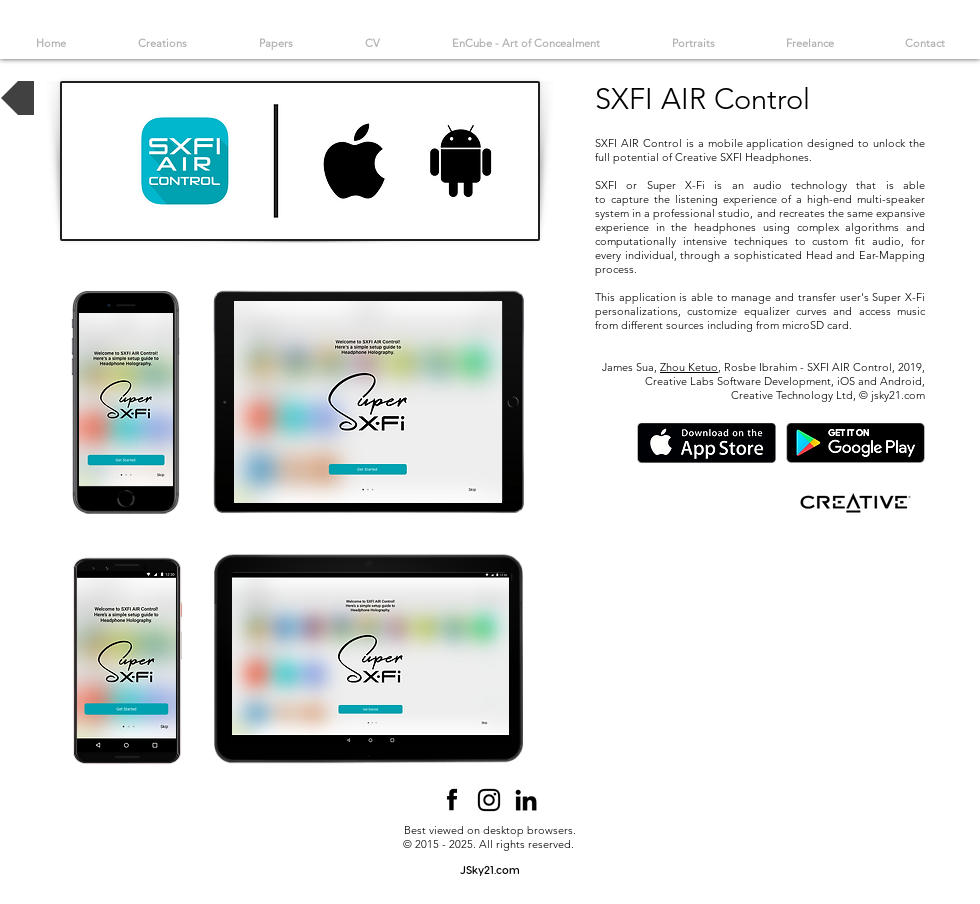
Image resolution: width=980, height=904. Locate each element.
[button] (368, 402)
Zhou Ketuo (689, 367)
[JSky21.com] (490, 870)
